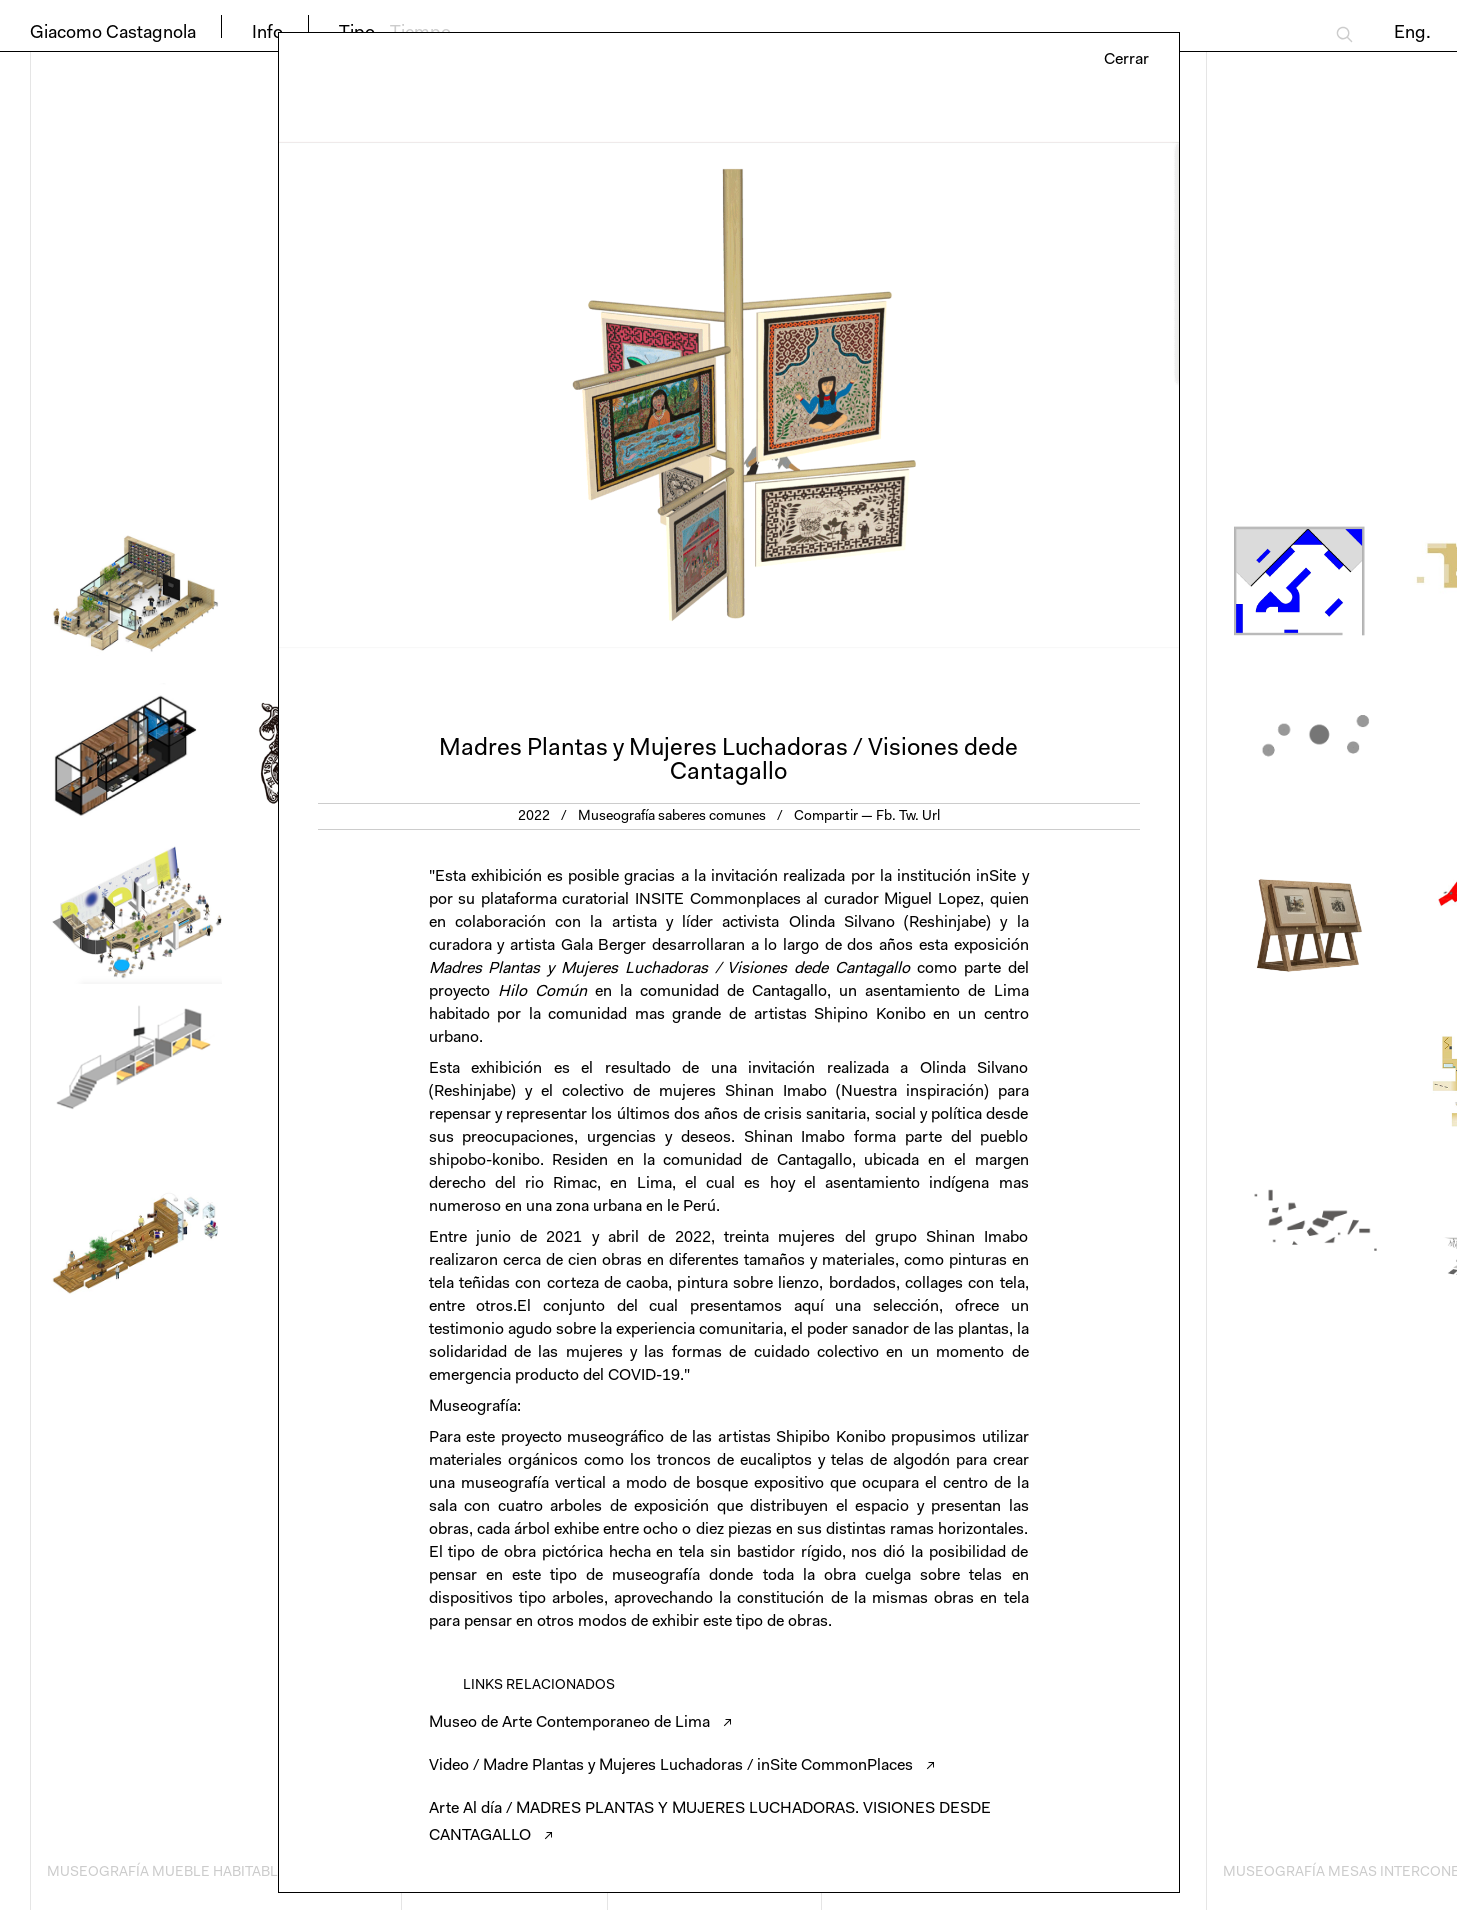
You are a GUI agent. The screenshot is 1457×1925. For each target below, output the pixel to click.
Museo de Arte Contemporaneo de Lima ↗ (581, 1723)
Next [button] (954, 395)
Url (931, 817)
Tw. (909, 817)
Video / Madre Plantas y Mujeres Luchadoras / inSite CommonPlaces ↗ (682, 1766)
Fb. (886, 817)
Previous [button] (504, 395)
